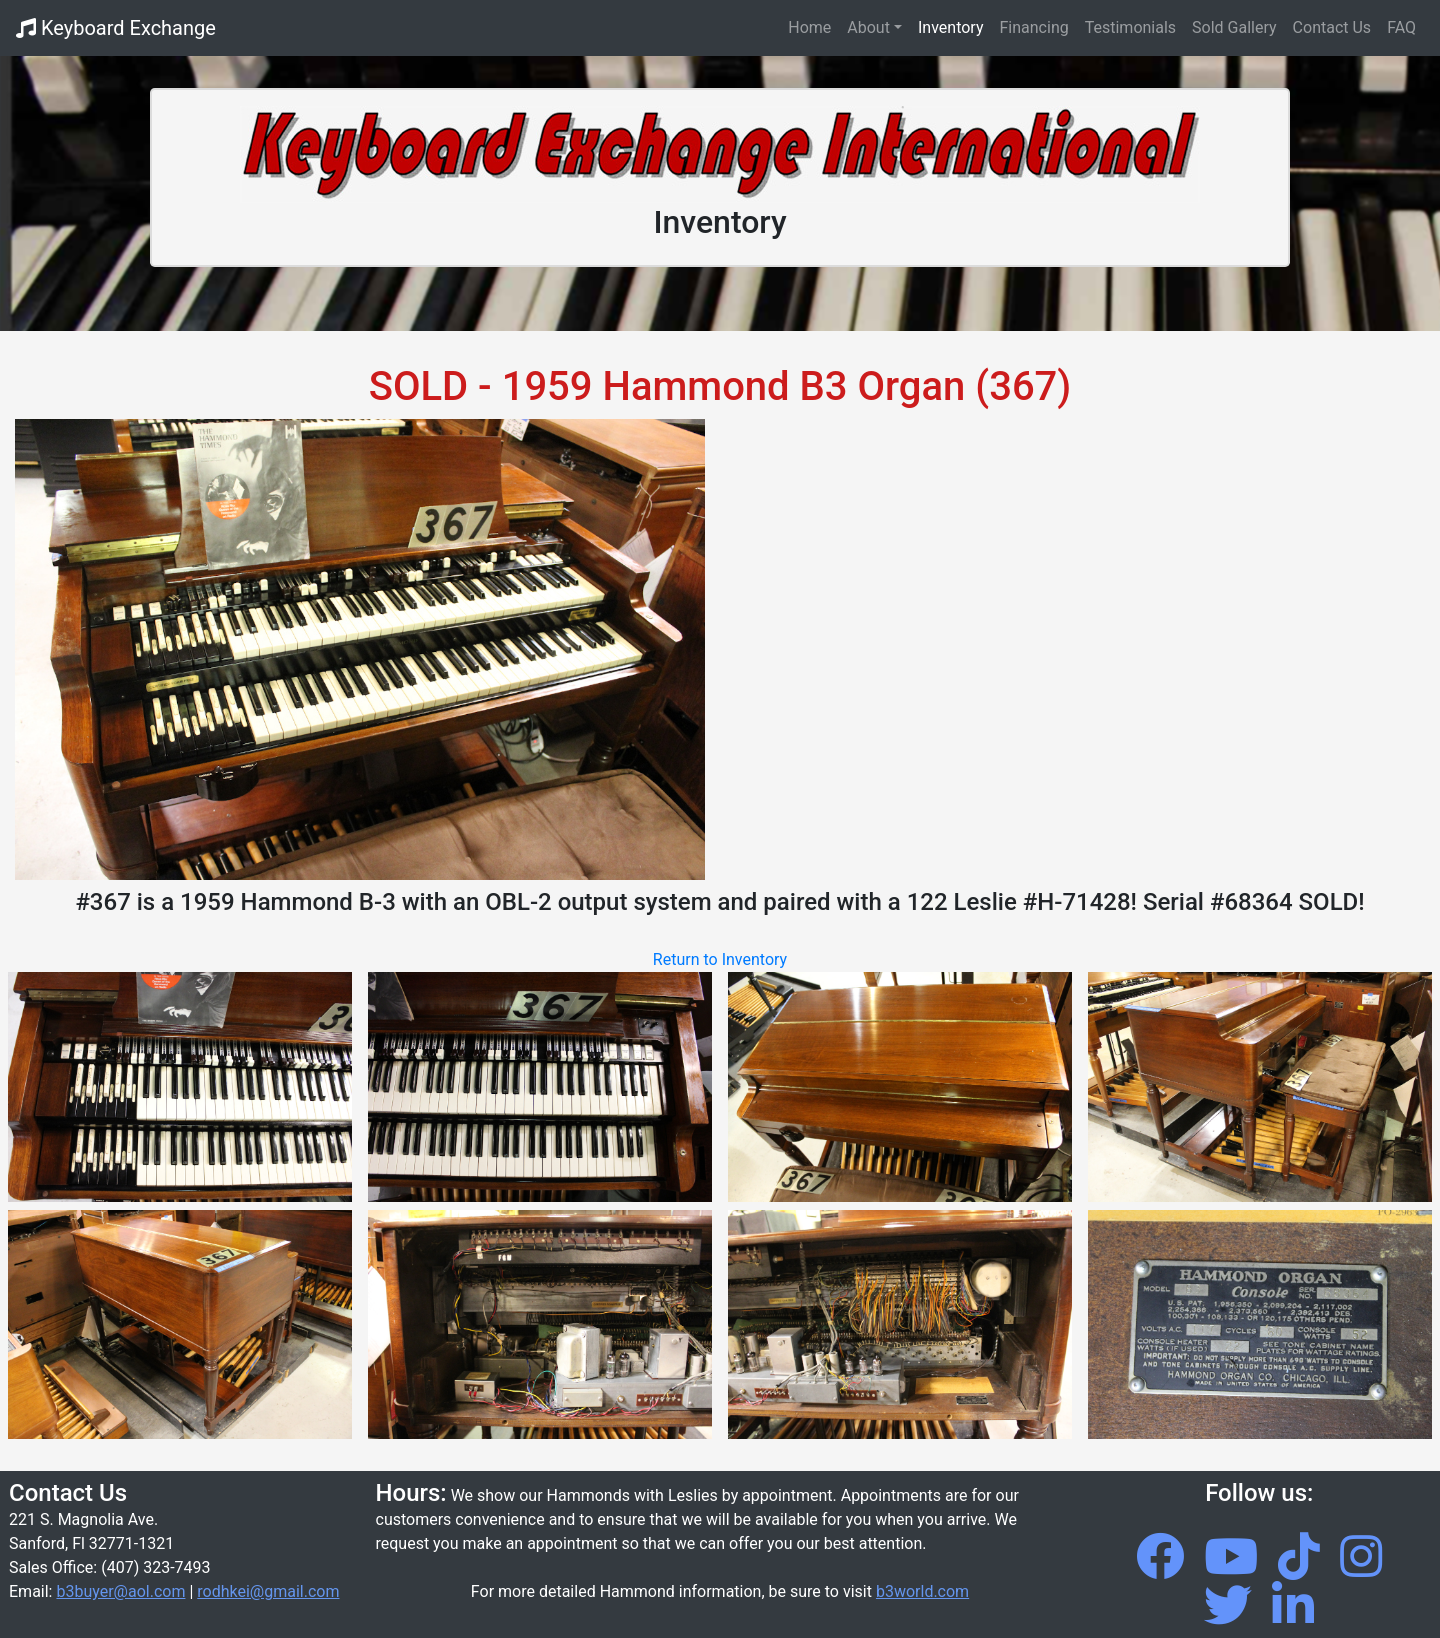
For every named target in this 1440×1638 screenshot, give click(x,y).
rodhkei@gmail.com (268, 1591)
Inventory (951, 27)
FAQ (1401, 27)
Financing (1034, 27)
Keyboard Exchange (116, 28)
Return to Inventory (720, 959)
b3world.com (922, 1591)
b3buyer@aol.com (120, 1591)
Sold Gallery (1234, 27)
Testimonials (1130, 27)
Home (813, 26)
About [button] (868, 27)
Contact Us (1332, 27)
